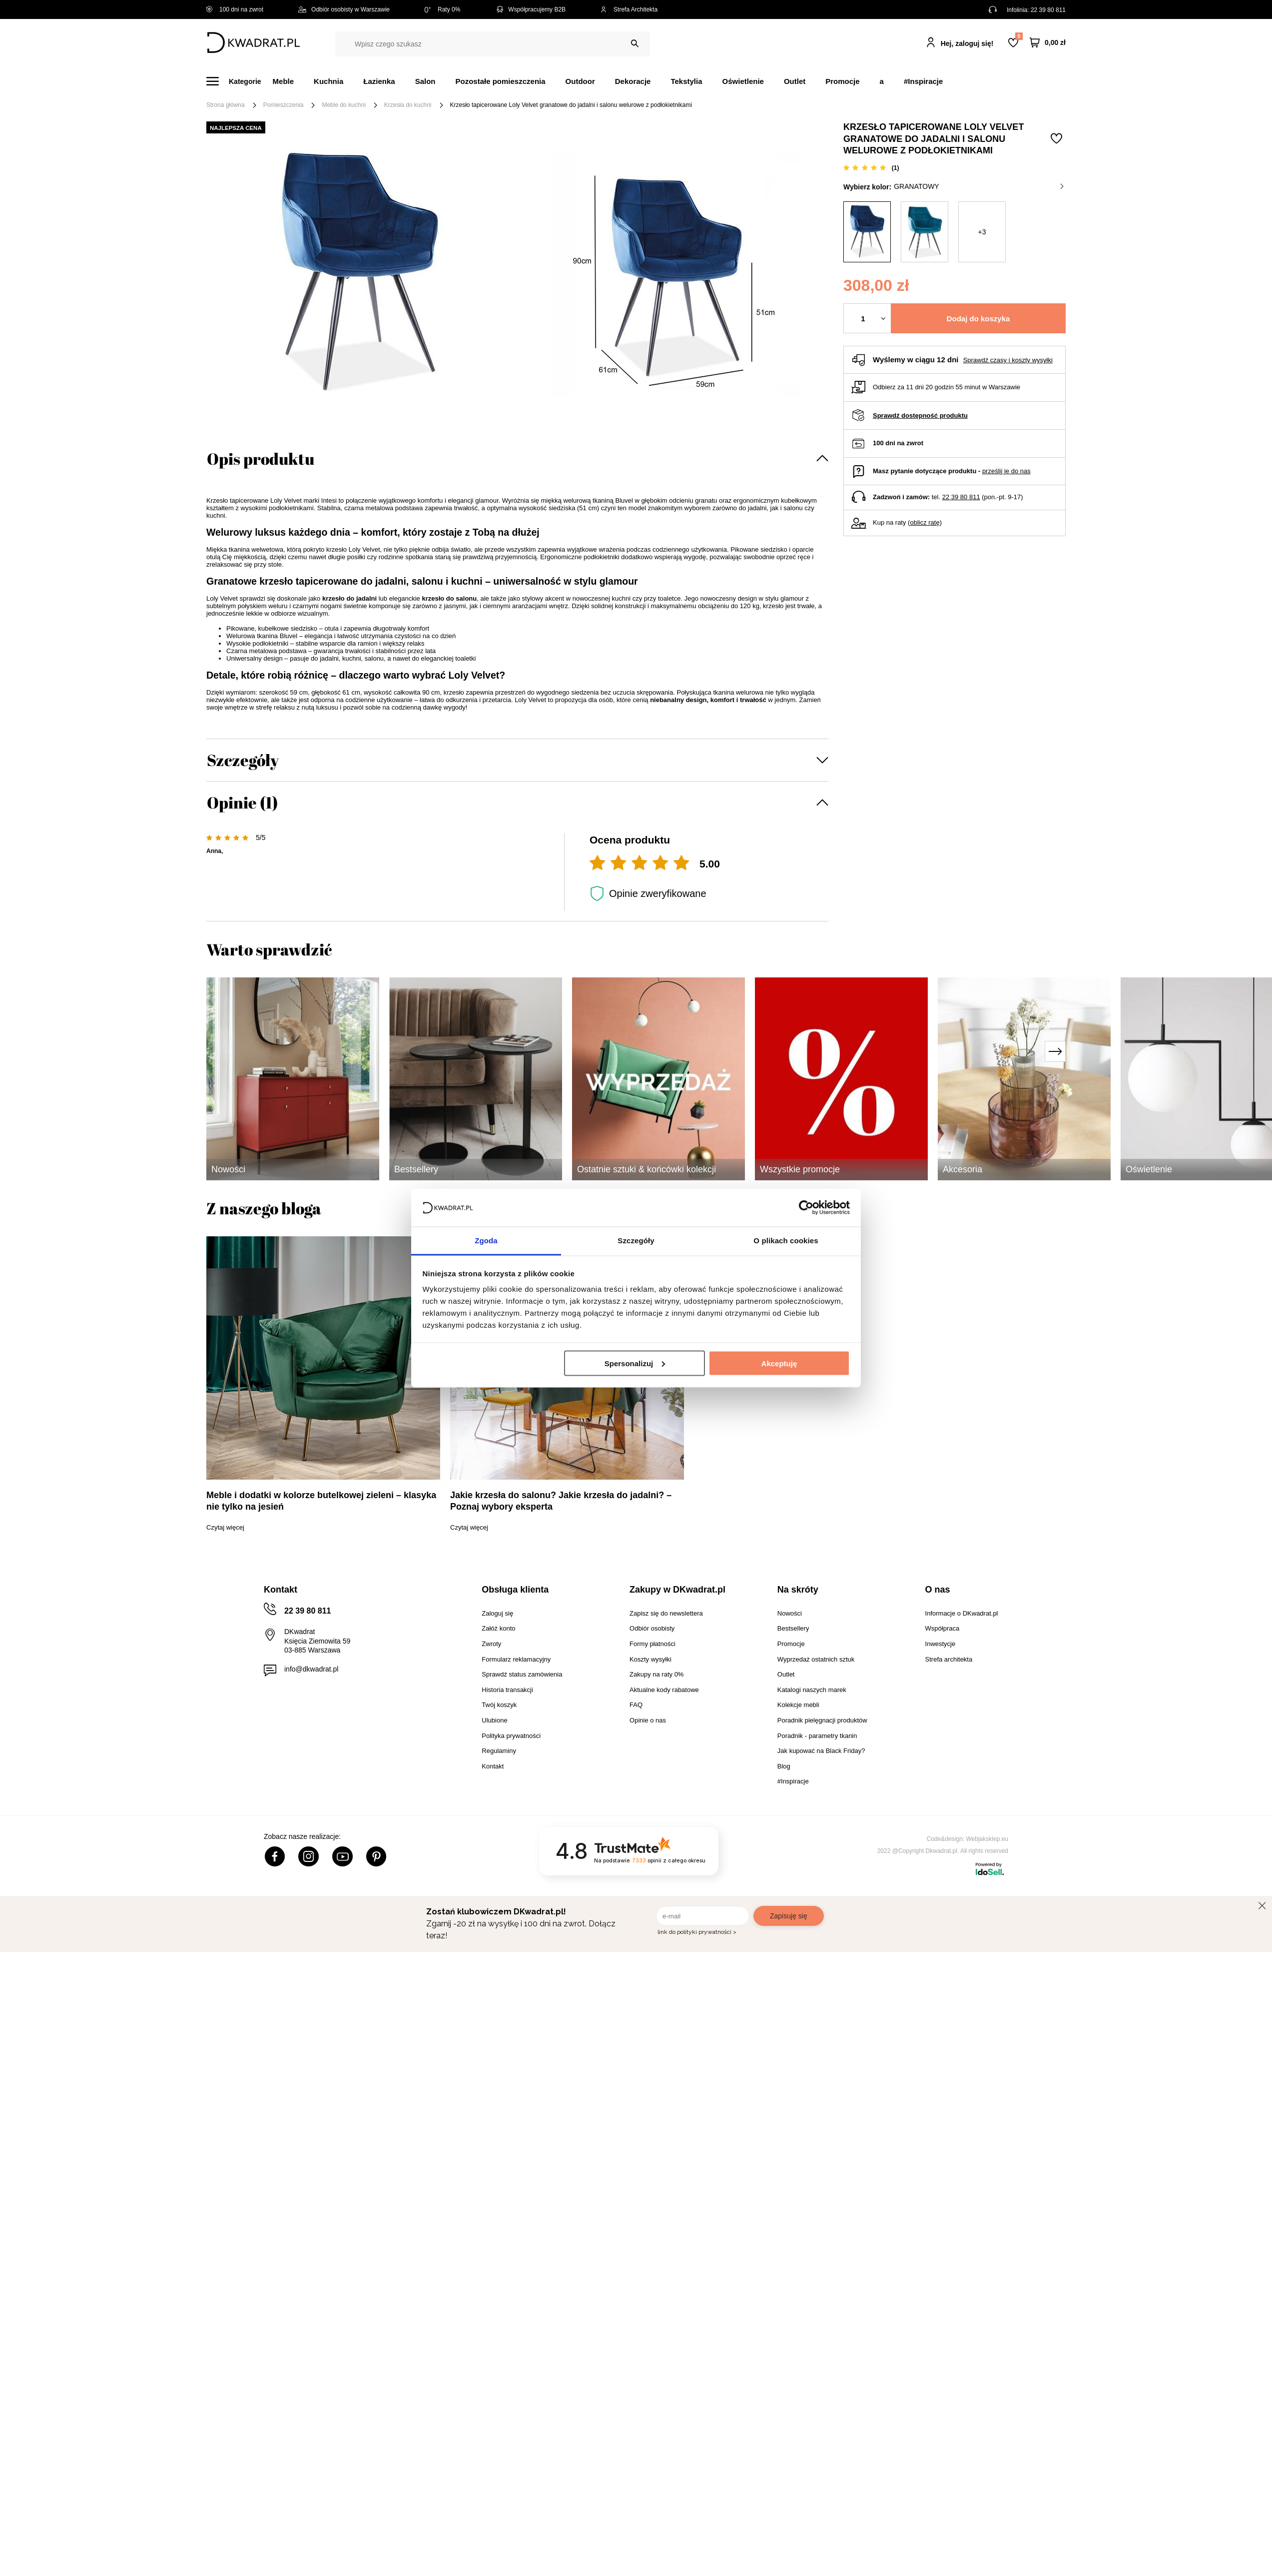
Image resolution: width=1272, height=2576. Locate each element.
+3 (982, 232)
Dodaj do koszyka (978, 318)
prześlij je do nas (1006, 471)
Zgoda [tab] (486, 1240)
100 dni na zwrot (234, 9)
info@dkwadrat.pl (311, 1669)
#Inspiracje (923, 81)
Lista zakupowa (1018, 36)
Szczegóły (243, 760)
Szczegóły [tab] (636, 1240)
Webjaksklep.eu (987, 1838)
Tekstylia (686, 81)
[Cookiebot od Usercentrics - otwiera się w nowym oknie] (806, 1207)
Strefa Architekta (629, 9)
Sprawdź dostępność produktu (920, 415)
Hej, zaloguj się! (967, 43)
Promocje (842, 81)
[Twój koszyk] (1048, 42)
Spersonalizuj (635, 1363)
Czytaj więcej (225, 1527)
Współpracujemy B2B (530, 9)
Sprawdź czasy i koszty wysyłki (1008, 360)
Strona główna (225, 104)
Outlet (794, 81)
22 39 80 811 (1048, 9)
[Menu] (239, 81)
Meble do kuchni (343, 104)
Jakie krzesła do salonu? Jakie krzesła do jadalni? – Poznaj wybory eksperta (560, 1501)
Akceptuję (779, 1363)
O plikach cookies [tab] (785, 1240)
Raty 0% (442, 9)
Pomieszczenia (283, 104)
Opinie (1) (242, 802)
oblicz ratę (924, 522)
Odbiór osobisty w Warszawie (344, 9)
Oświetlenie (743, 81)
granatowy (979, 186)
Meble (283, 81)
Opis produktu (260, 458)
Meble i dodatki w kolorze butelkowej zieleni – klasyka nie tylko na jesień (321, 1501)
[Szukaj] (635, 43)
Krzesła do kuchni (408, 104)
